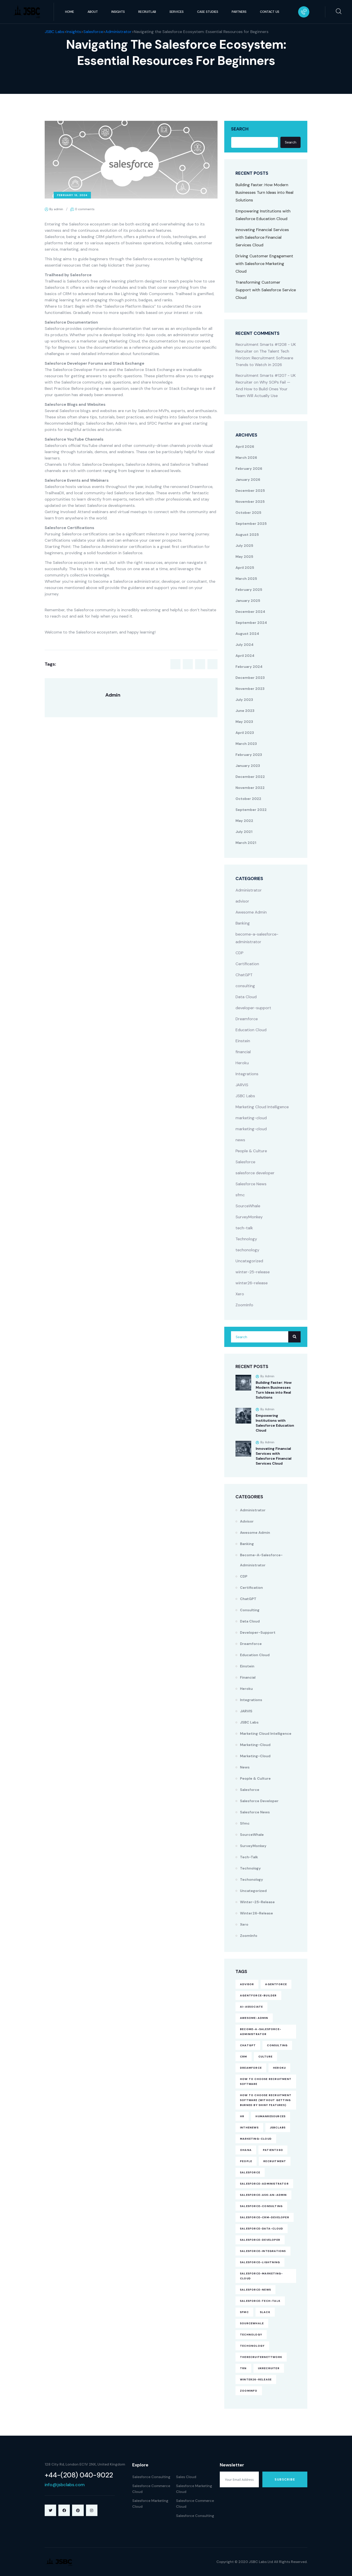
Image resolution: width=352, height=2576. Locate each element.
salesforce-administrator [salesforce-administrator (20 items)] (264, 2183)
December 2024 (250, 611)
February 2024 (248, 666)
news (240, 1140)
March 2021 (245, 842)
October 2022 (248, 798)
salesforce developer (255, 1173)
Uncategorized (249, 1261)
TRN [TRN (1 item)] (243, 2368)
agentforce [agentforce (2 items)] (276, 1984)
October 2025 (248, 512)
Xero (239, 1294)
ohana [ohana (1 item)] (246, 2150)
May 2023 (244, 721)
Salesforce (245, 1162)
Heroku (242, 1063)
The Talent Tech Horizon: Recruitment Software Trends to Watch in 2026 (264, 358)
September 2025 (251, 523)
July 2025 (244, 545)
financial (243, 1052)
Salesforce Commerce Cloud (151, 2488)
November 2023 (249, 688)
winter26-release (251, 1283)
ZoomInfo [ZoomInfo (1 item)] (248, 2391)
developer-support (253, 1008)
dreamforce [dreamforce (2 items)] (251, 2068)
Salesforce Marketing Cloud (150, 2503)
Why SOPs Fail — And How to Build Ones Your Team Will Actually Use (262, 389)
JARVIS (241, 1085)
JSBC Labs (245, 1096)
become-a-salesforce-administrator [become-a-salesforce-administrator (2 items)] (260, 2031)
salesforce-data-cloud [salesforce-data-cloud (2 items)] (261, 2228)
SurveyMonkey (249, 1217)
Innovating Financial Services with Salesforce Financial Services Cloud (262, 237)
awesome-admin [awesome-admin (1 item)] (254, 2018)
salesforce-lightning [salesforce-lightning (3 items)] (260, 2262)
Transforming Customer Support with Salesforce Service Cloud (265, 290)
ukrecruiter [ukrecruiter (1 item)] (268, 2368)
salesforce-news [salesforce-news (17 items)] (255, 2289)
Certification (247, 964)
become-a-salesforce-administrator (261, 1560)
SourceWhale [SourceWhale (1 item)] (252, 2323)
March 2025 (246, 578)
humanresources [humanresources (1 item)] (270, 2116)
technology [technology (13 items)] (251, 2334)
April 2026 (244, 446)
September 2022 (251, 809)
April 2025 (244, 567)
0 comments (85, 209)
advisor (242, 901)
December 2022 (250, 776)
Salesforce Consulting (151, 2476)
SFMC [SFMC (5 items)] (244, 2312)
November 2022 (250, 787)
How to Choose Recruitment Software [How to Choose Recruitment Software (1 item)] (265, 2081)
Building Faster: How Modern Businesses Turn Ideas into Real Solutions (264, 192)
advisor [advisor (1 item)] (247, 1984)
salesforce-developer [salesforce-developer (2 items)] (260, 2240)
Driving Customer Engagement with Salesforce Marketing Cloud (264, 263)
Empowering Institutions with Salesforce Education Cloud (275, 1423)
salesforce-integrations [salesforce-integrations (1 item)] (263, 2251)
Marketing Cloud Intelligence (262, 1107)
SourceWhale (247, 1206)
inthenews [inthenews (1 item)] (249, 2127)
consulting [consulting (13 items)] (277, 2045)
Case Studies (207, 12)
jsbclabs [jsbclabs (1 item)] (278, 2127)
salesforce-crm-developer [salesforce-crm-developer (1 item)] (264, 2217)
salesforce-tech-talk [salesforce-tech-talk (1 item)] (260, 2301)
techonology (247, 1250)
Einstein (242, 1041)
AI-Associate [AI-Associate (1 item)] (251, 2007)
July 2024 (244, 644)
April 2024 (244, 655)
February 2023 (248, 754)
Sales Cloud (186, 2476)
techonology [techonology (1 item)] (252, 2346)
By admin (56, 209)
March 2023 (246, 743)
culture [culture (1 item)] (265, 2056)
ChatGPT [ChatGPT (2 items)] (248, 2045)
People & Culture (251, 1151)
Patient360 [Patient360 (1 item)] (273, 2150)
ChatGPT (244, 975)
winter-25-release (252, 1272)
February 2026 (248, 468)
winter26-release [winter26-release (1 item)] (256, 2379)
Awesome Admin (251, 912)
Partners (239, 12)
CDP (239, 953)
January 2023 (247, 765)
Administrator (248, 890)
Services (176, 12)
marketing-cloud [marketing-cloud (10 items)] (256, 2139)
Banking (242, 923)
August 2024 (247, 633)
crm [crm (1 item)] (243, 2056)
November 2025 (250, 501)
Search (240, 129)
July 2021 (243, 831)
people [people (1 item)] (246, 2161)
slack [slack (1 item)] (265, 2312)
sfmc (240, 1195)
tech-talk (244, 1228)
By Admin (267, 1376)
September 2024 (251, 622)
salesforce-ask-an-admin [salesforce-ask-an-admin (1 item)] (263, 2195)
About (93, 12)
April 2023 (244, 732)
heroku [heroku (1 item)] (279, 2068)
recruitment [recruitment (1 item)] (274, 2161)
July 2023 (244, 699)
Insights (118, 12)
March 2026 (246, 457)
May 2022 (244, 820)
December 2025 (250, 490)
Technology (246, 1239)
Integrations (246, 1074)
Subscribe (285, 2479)
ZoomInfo (244, 1305)
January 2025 (247, 600)
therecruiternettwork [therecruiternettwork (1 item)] (261, 2357)
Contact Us (269, 12)
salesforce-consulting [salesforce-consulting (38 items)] (261, 2206)
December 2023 (250, 677)
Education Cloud (250, 1030)
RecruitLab (147, 12)
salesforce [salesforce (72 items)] (250, 2172)
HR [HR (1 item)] (242, 2116)
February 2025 (248, 589)
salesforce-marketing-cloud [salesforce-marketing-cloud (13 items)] (261, 2276)
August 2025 (247, 534)
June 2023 (244, 710)
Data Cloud (246, 997)
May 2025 (244, 556)
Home (69, 12)
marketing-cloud (251, 1118)
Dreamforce (246, 1019)
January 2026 (247, 479)
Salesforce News (250, 1184)
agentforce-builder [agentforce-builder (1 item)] (258, 1995)
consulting (245, 986)
